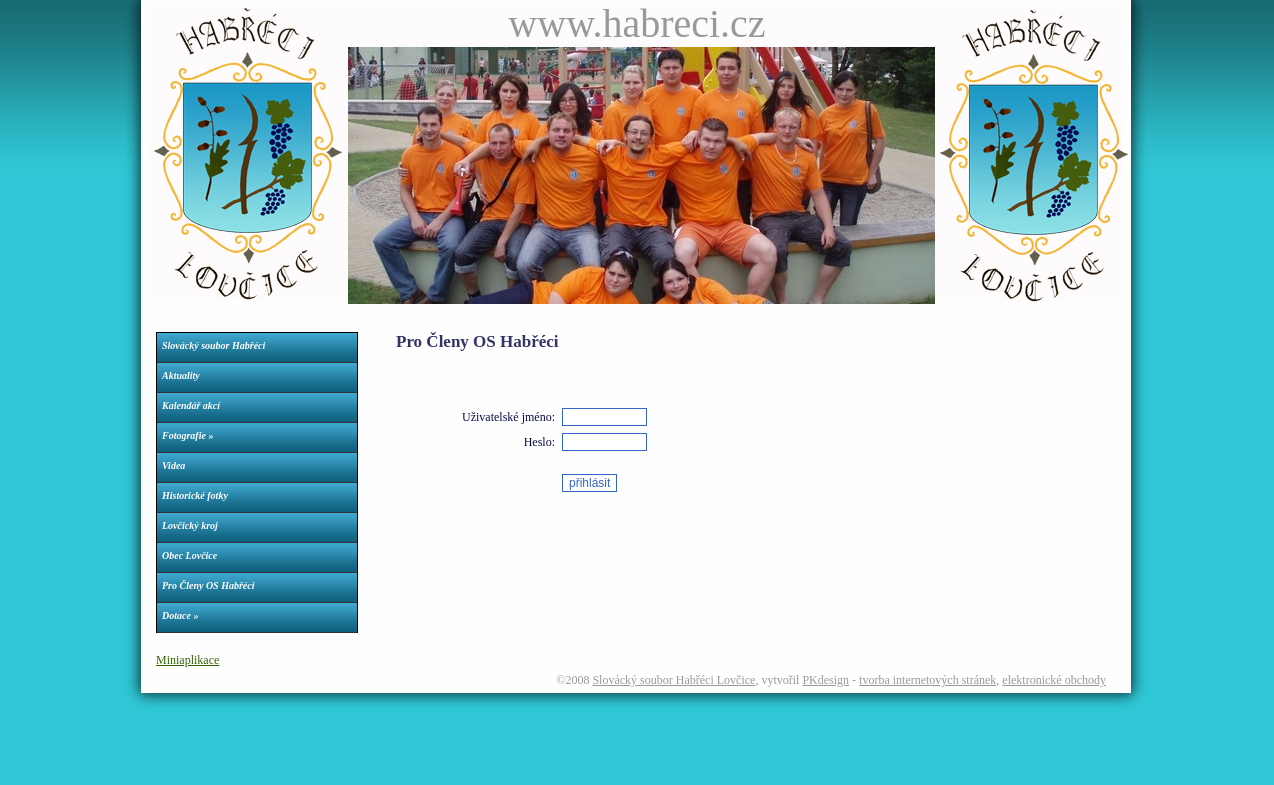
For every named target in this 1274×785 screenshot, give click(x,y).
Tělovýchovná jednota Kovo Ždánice (762, 721)
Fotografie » (187, 435)
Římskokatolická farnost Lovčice (307, 721)
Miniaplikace (187, 660)
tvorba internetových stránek (927, 680)
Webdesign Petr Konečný (187, 721)
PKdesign (825, 680)
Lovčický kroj (190, 525)
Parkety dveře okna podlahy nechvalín (608, 721)
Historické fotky (195, 495)
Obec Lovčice (189, 555)
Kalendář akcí (191, 405)
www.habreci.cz (636, 23)
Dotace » (180, 615)
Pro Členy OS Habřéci (208, 585)
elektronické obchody (1054, 680)
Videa (173, 465)
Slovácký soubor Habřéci (213, 345)
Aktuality (181, 375)
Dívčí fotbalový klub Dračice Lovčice (453, 721)
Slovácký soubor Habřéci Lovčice (673, 680)
